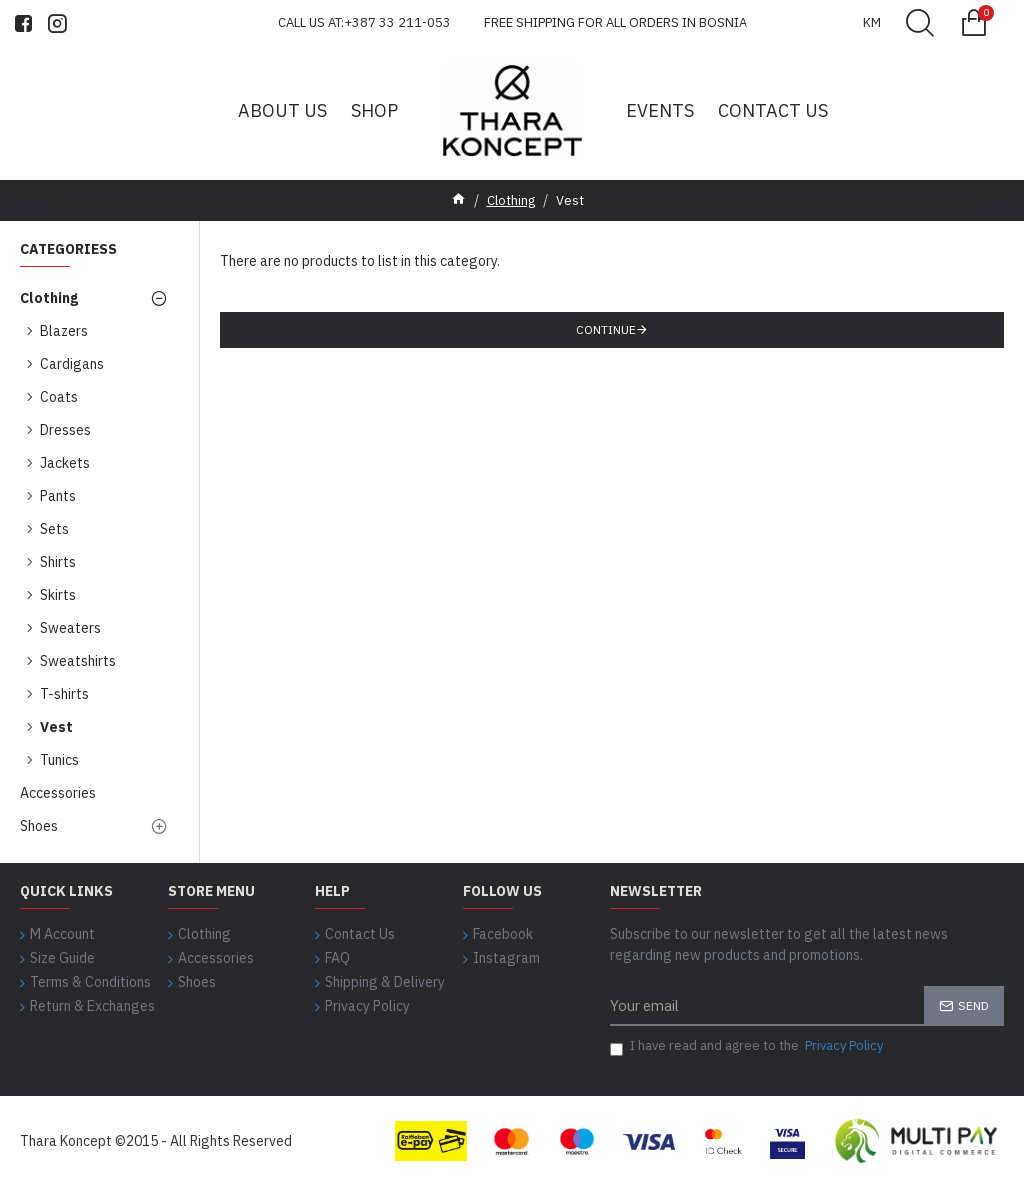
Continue (606, 329)
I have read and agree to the (748, 1046)
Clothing (511, 200)
